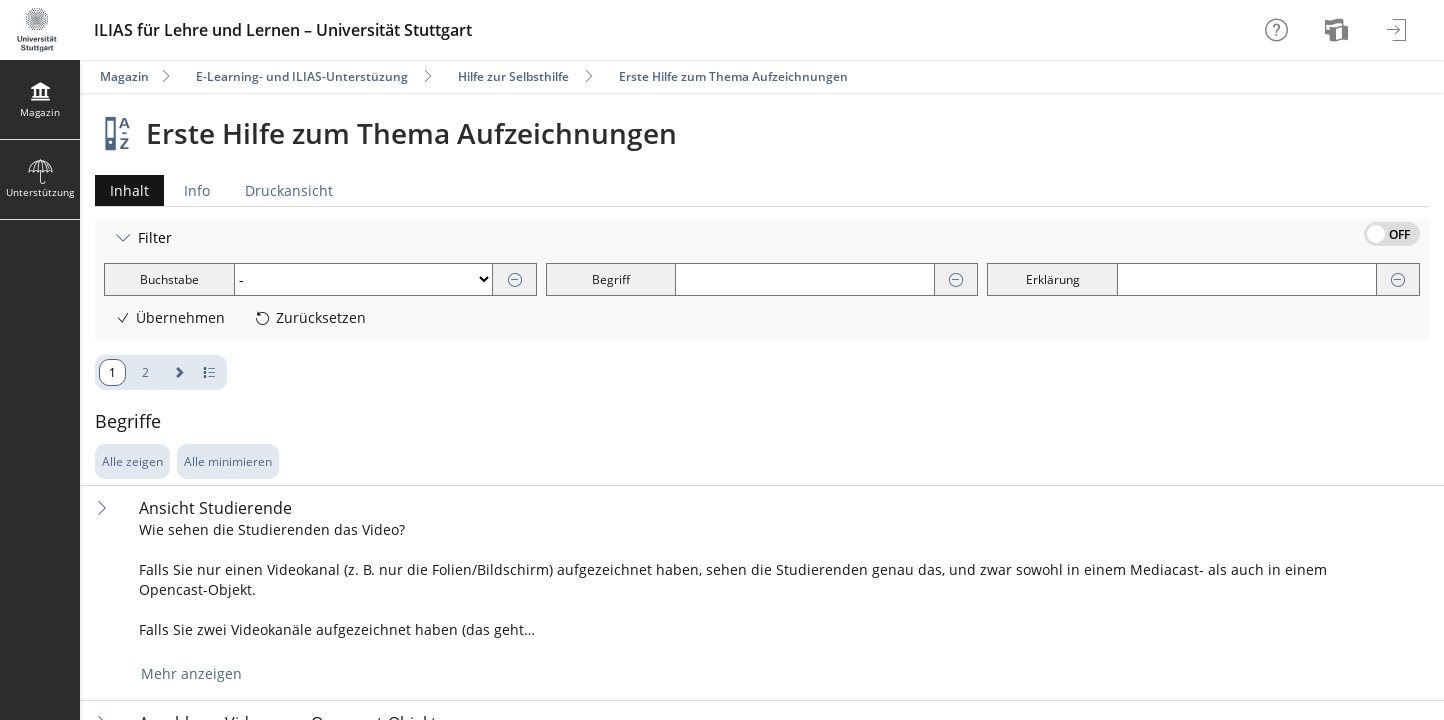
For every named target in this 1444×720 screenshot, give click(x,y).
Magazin (124, 76)
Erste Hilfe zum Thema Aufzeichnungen (733, 76)
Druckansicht (289, 190)
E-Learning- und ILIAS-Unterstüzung (302, 76)
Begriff (611, 279)
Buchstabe (169, 279)
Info (197, 190)
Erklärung (1053, 279)
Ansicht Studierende (215, 508)
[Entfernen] (515, 280)
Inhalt (122, 190)
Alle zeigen (132, 461)
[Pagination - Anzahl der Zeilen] (209, 372)
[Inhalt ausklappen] (102, 507)
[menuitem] (1339, 30)
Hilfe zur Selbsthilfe (513, 76)
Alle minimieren (228, 461)
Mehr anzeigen (191, 673)
